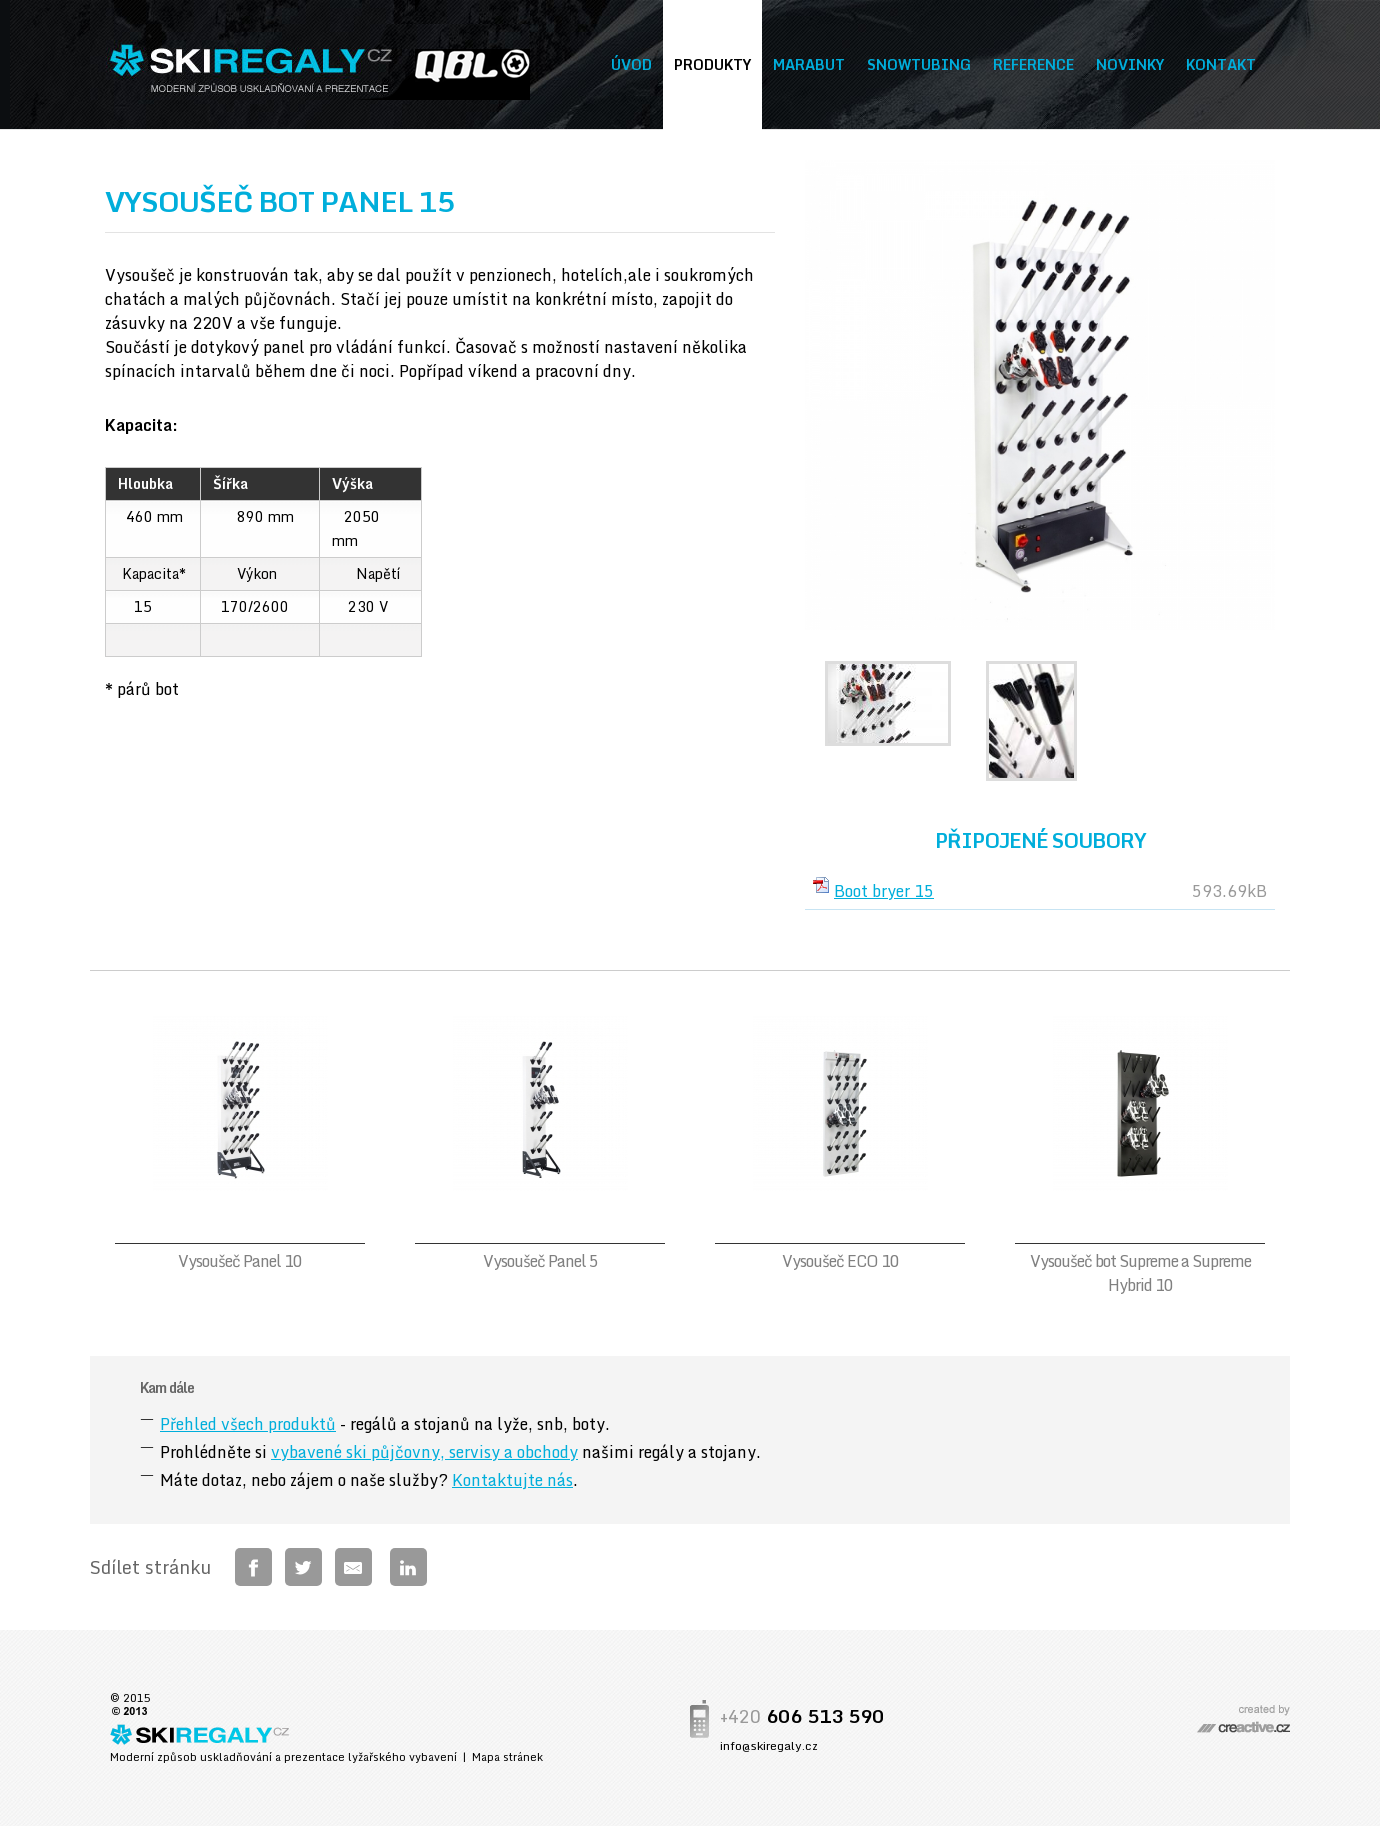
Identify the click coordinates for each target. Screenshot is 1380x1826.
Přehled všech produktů (248, 1424)
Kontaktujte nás (512, 1480)
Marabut (809, 64)
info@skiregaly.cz (769, 1745)
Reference (1033, 64)
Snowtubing (919, 64)
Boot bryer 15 (884, 891)
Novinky (1130, 64)
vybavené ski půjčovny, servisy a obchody (424, 1452)
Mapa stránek (507, 1757)
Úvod (631, 64)
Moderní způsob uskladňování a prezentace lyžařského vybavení (283, 1757)
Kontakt (1221, 64)
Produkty (712, 64)
